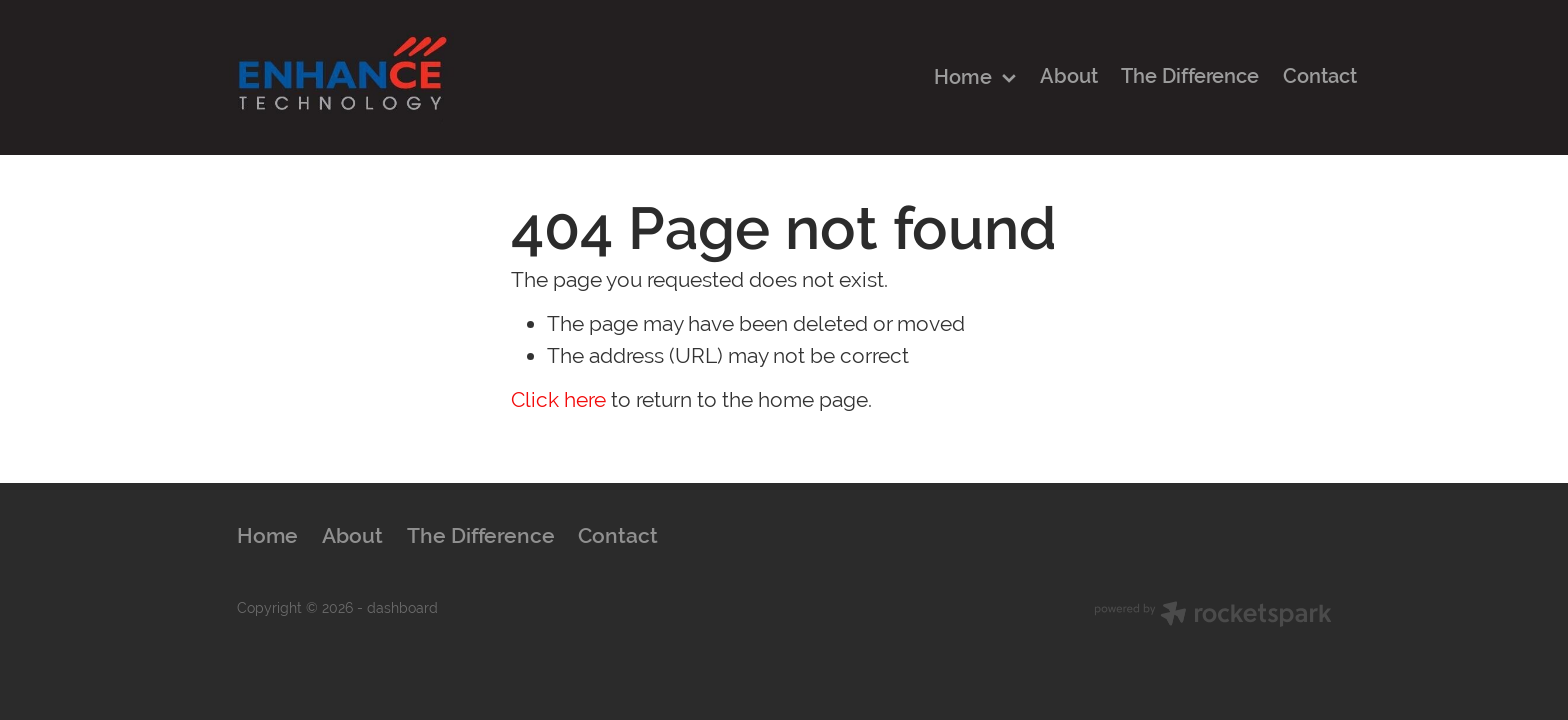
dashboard (402, 608)
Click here (558, 399)
